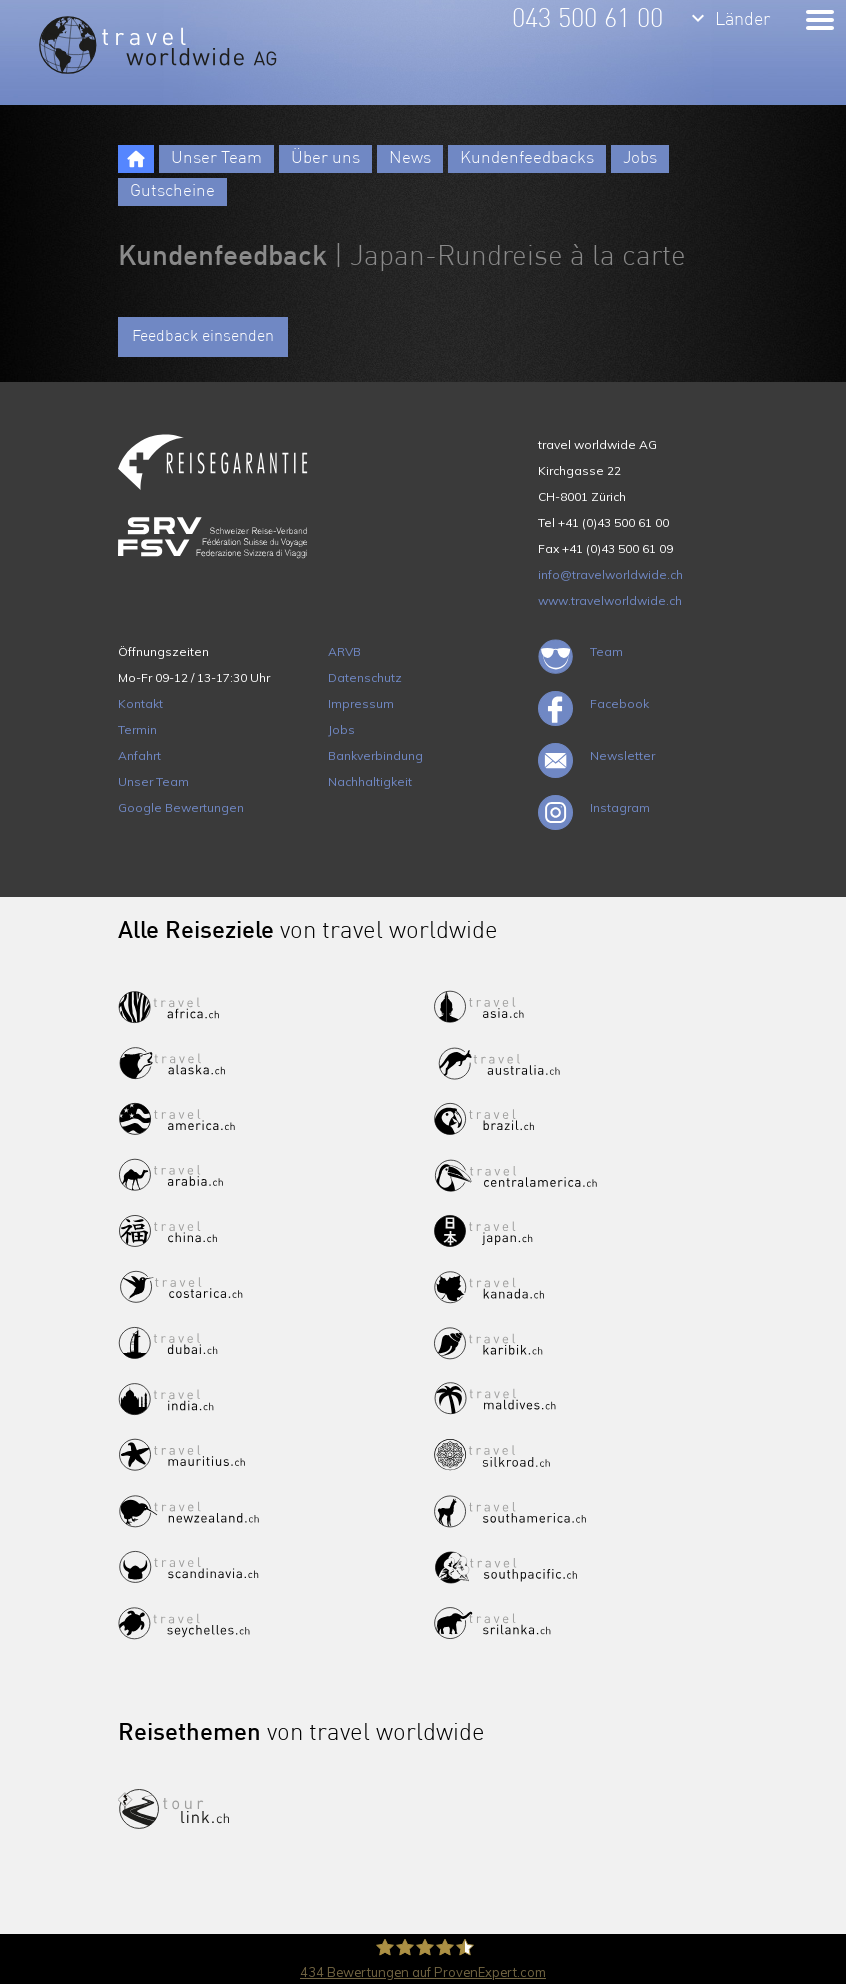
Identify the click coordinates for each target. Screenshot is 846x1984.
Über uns (325, 158)
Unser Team (216, 158)
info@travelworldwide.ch (610, 574)
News (410, 158)
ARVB (344, 651)
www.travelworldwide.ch (610, 600)
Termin (137, 729)
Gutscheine (172, 191)
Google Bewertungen (181, 807)
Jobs (640, 158)
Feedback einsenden (203, 337)
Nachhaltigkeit (370, 781)
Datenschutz (365, 677)
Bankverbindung (375, 755)
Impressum (361, 703)
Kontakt (140, 703)
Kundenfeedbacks (527, 158)
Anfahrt (139, 755)
